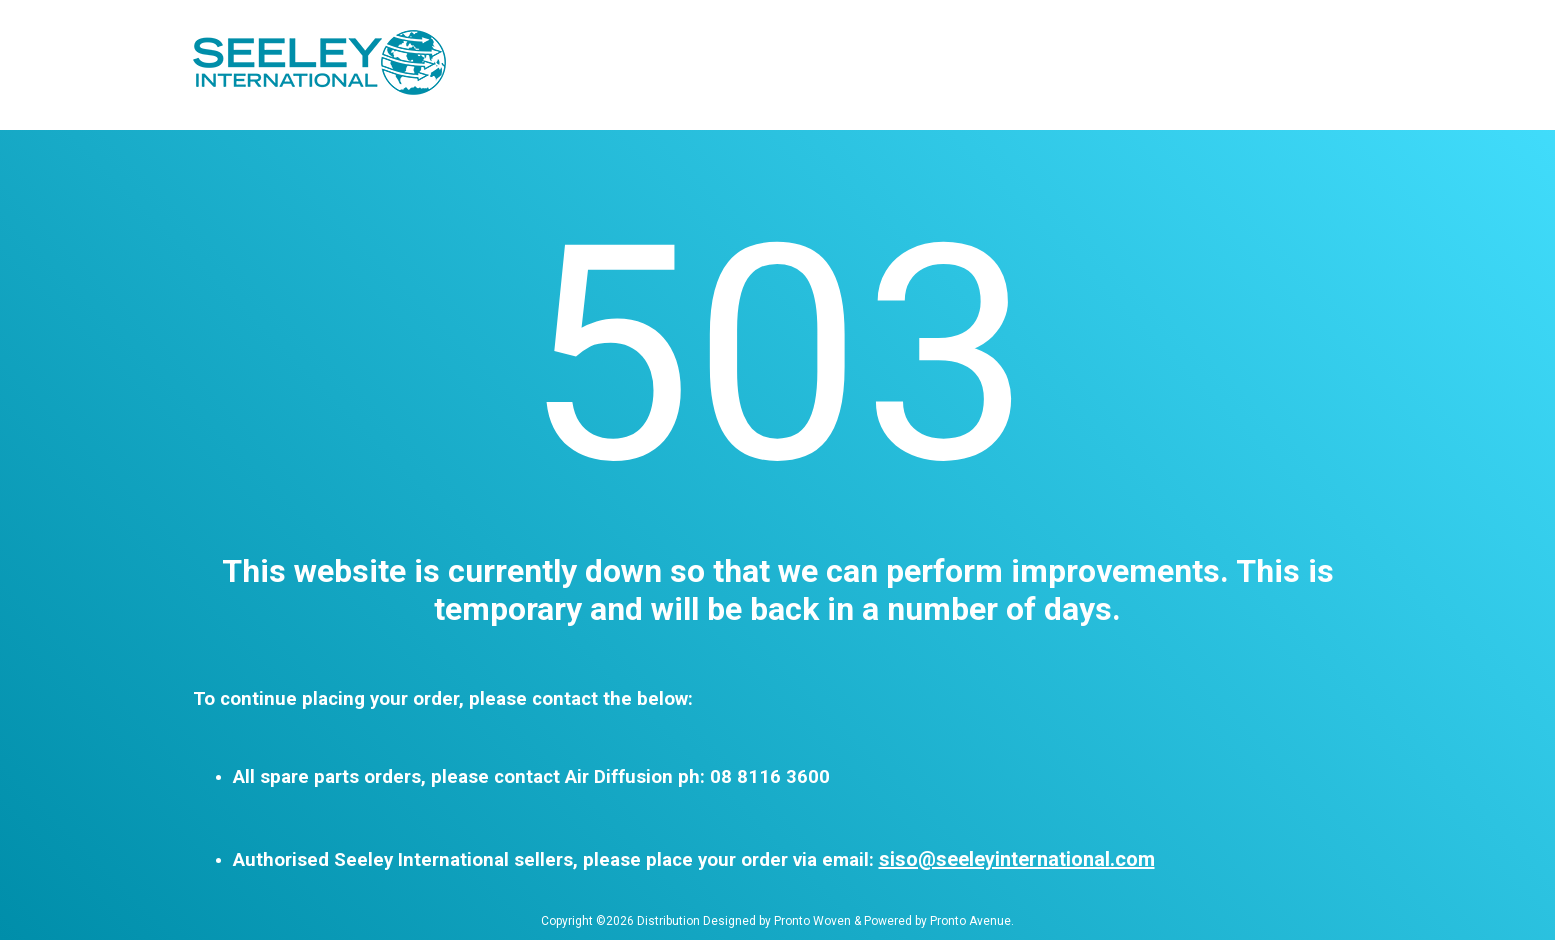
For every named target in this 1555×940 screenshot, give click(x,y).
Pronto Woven (812, 921)
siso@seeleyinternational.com (1017, 859)
